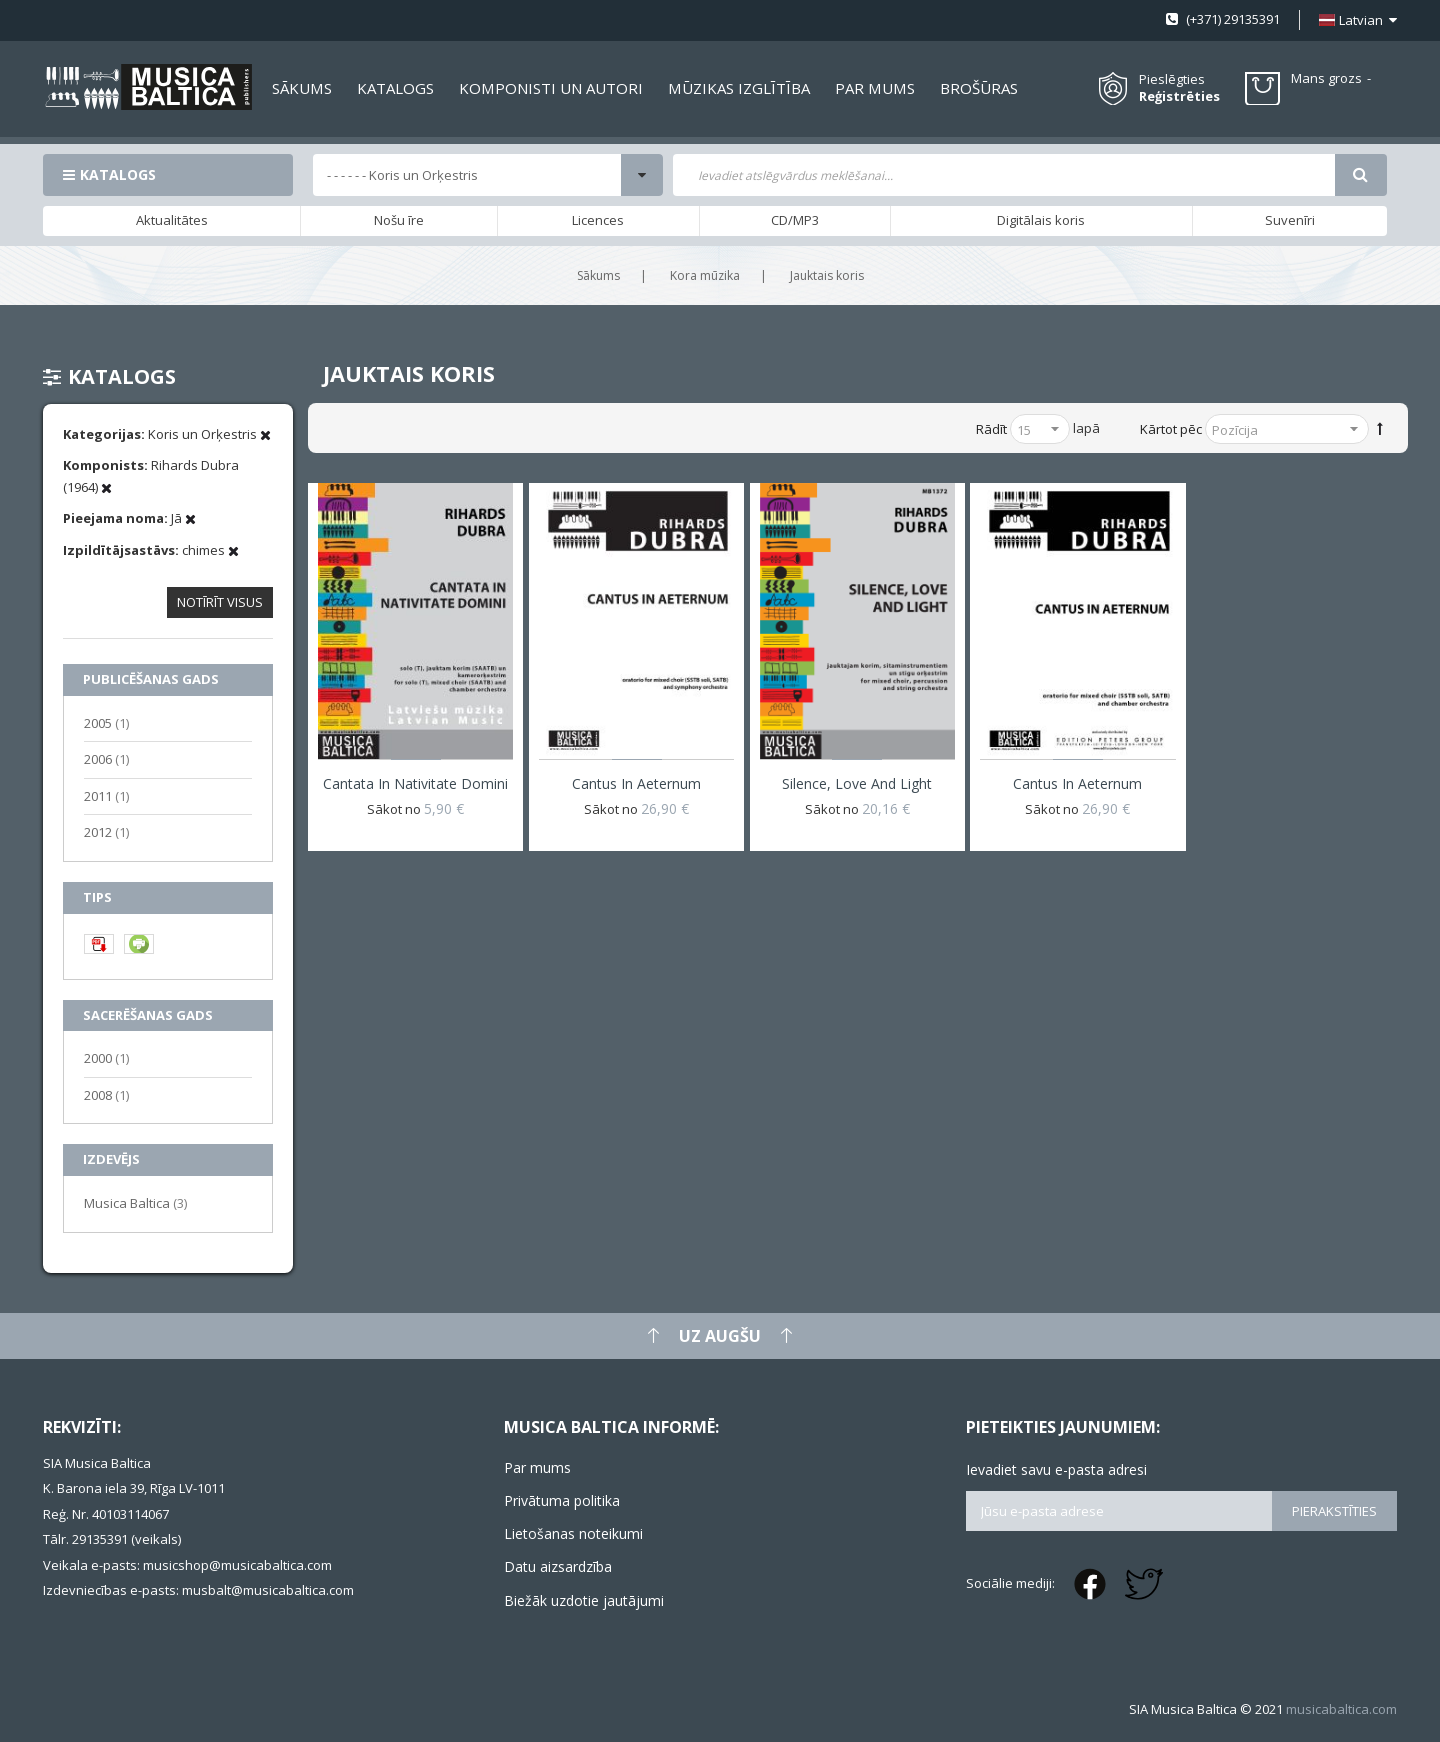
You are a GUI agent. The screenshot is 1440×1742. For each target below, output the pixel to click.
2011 (106, 795)
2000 (106, 1057)
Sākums (598, 275)
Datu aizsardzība (558, 1566)
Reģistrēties (1179, 96)
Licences (598, 220)
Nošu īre (399, 220)
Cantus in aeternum (636, 783)
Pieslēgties (1172, 79)
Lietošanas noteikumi (573, 1533)
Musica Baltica (135, 1202)
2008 (106, 1094)
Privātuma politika (562, 1500)
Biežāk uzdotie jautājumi (584, 1600)
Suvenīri (1290, 220)
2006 (106, 758)
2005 (106, 722)
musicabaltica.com (1341, 1709)
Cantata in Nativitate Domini (415, 783)
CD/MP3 (795, 220)
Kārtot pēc (1171, 429)
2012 (106, 831)
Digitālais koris (1041, 220)
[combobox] (1004, 175)
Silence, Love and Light (857, 783)
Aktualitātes (172, 220)
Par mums (537, 1467)
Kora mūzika (705, 275)
